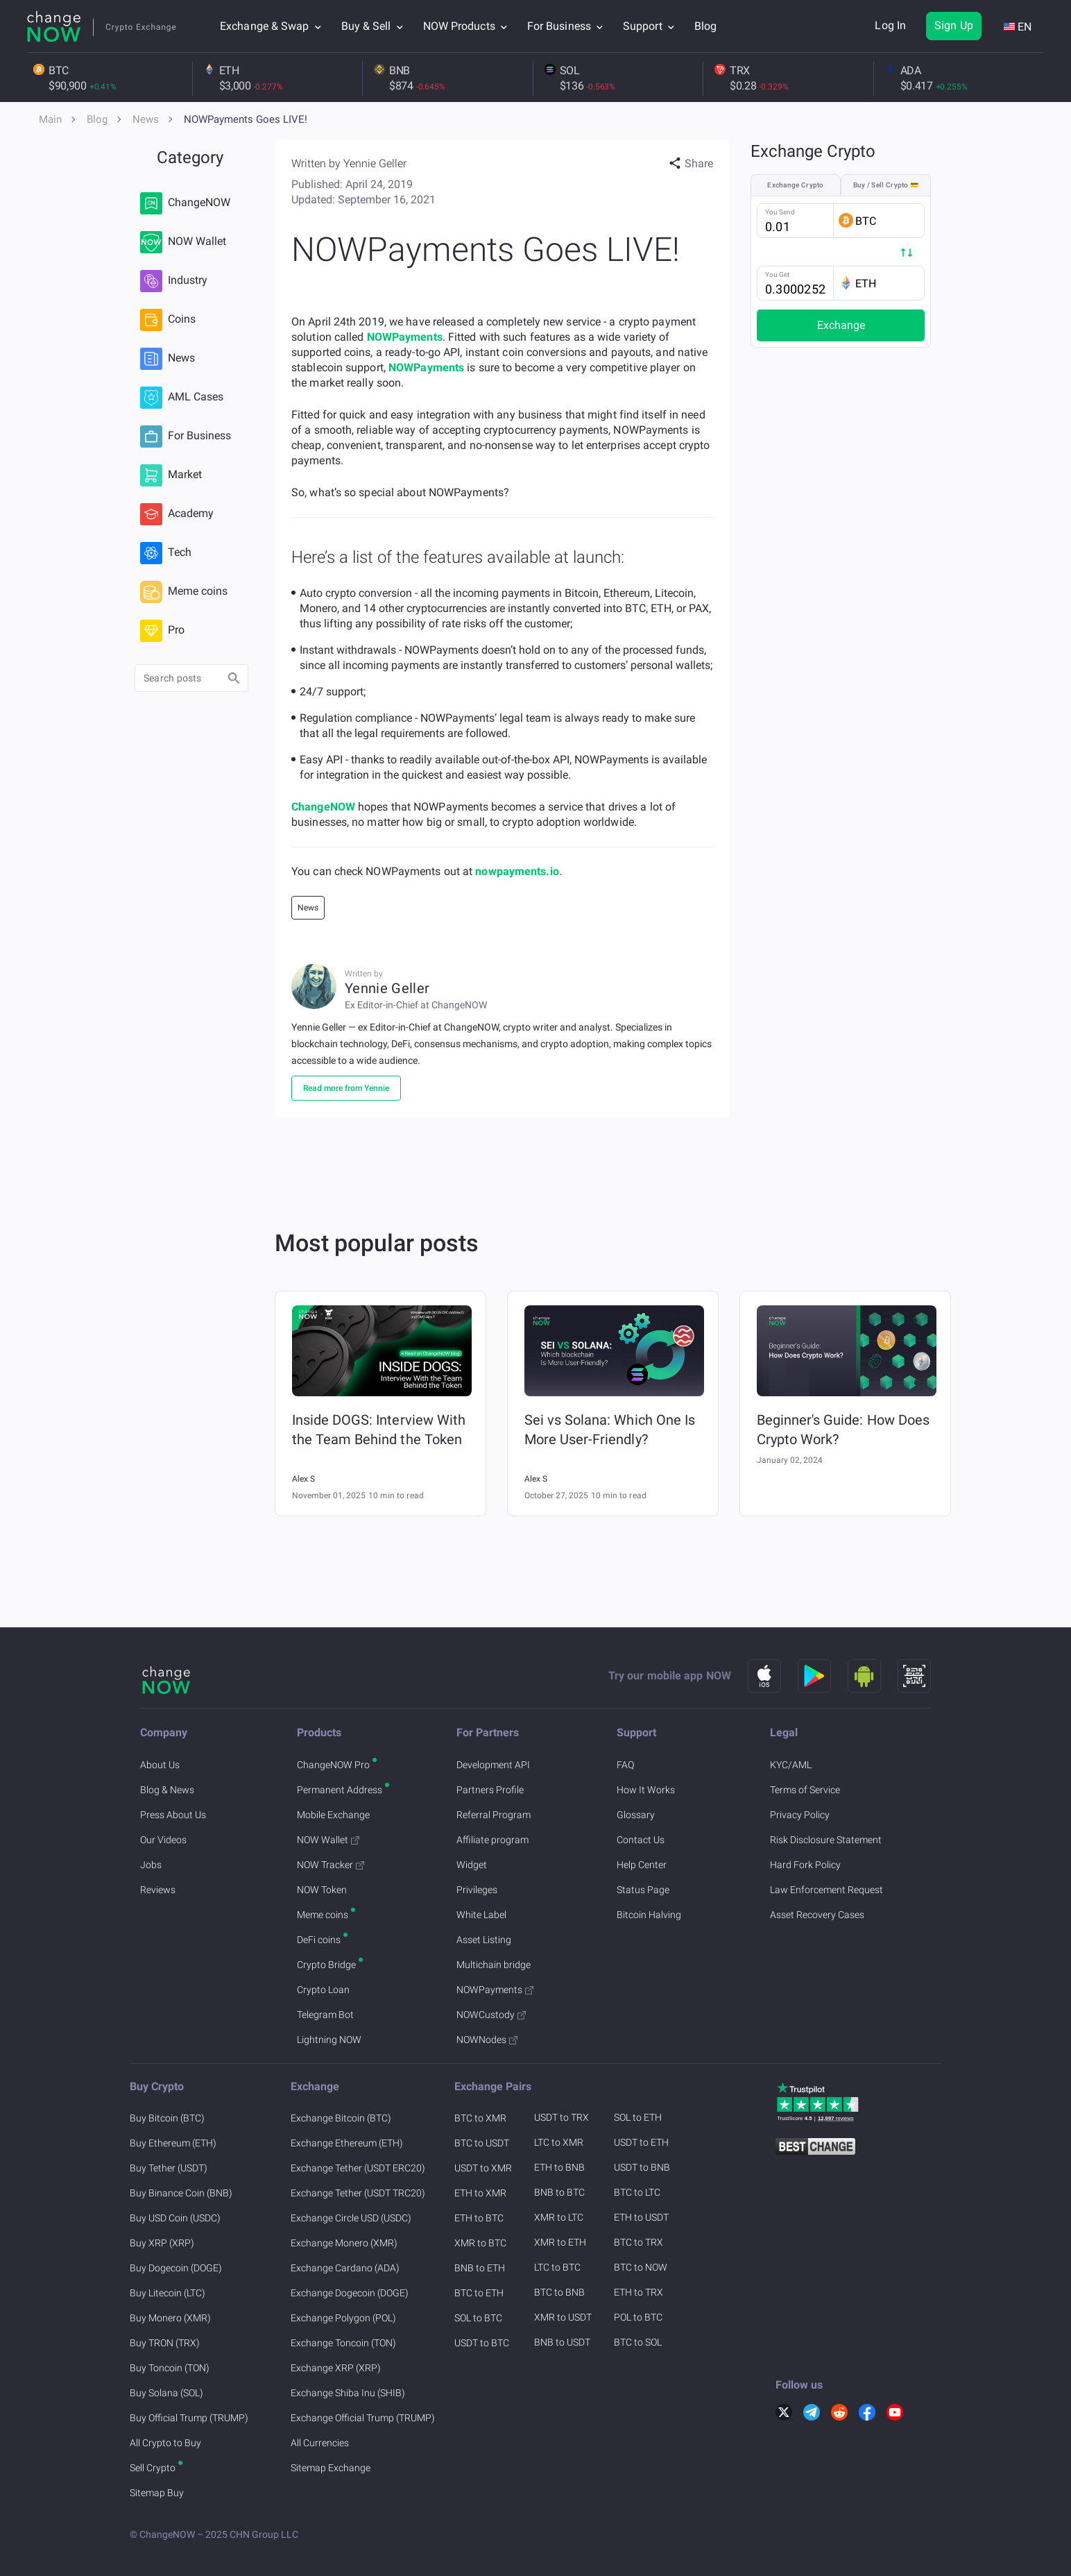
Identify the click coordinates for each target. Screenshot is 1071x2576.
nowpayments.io (516, 871)
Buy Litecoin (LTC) (167, 2292)
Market (171, 475)
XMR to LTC (558, 2217)
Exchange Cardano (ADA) (345, 2267)
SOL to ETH (638, 2117)
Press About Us (173, 1814)
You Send (780, 212)
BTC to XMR (480, 2118)
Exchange (841, 325)
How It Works (646, 1789)
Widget (471, 1864)
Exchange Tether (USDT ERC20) (358, 2168)
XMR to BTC (480, 2242)
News (145, 119)
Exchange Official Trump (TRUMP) (363, 2417)
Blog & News (167, 1789)
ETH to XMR (480, 2192)
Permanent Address (339, 1789)
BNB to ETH (479, 2267)
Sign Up (953, 25)
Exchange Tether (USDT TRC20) (358, 2192)
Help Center (642, 1864)
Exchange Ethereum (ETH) (347, 2143)
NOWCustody (491, 2014)
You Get (777, 274)
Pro (162, 631)
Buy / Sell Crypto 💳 (886, 185)
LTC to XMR (558, 2142)
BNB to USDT (562, 2342)
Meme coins (184, 592)
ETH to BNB (559, 2167)
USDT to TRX (561, 2117)
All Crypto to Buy (165, 2442)
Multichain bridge (493, 1964)
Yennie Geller (374, 163)
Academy (177, 514)
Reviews (157, 1889)
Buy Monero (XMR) (170, 2317)
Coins (168, 320)
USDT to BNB (642, 2167)
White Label (481, 1914)
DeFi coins (319, 1939)
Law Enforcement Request (826, 1889)
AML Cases (181, 398)
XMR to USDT (563, 2317)
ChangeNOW (185, 203)
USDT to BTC (481, 2342)
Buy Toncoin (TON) (169, 2367)
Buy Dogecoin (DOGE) (176, 2267)
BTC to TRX (638, 2242)
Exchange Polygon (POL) (343, 2317)
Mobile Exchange (333, 1814)
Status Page (643, 1889)
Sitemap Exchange (330, 2467)
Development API (493, 1764)
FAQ (625, 1764)
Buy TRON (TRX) (165, 2342)
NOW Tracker (330, 1864)
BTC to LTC (637, 2192)
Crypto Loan (323, 1989)
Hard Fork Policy (805, 1864)
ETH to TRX (638, 2292)
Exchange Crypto (795, 185)
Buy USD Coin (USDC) (175, 2217)
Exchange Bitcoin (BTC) (341, 2118)
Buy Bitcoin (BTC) (167, 2118)
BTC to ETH (479, 2292)
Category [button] (190, 157)
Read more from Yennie (346, 1088)
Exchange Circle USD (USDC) (351, 2217)
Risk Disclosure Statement (826, 1839)
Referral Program (493, 1814)
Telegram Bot (325, 2014)
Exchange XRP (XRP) (336, 2367)
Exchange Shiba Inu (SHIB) (348, 2392)
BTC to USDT (481, 2143)
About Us (160, 1764)
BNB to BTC (559, 2192)
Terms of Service (805, 1789)
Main (50, 119)
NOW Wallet (183, 242)
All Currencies (320, 2442)
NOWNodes (486, 2039)
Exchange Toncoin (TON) (343, 2342)
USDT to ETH (641, 2142)
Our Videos (163, 1839)
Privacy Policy (800, 1814)
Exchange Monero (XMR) (344, 2242)
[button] (690, 163)
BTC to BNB (559, 2292)
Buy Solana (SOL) (166, 2392)
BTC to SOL (638, 2342)
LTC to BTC (557, 2267)
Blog (705, 26)
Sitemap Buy (157, 2492)
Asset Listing (483, 1939)
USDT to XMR (483, 2168)
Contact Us (641, 1839)
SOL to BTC (478, 2317)
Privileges (476, 1889)
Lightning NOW (329, 2039)
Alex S (303, 1479)
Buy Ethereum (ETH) (173, 2143)
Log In (890, 25)
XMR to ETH (560, 2242)
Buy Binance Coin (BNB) (181, 2192)
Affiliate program (492, 1839)
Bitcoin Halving (649, 1914)
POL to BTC (638, 2317)
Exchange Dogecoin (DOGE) (350, 2292)
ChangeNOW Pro (333, 1764)
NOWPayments (405, 337)
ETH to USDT (641, 2217)
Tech (165, 553)
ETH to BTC (479, 2217)
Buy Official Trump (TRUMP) (189, 2417)
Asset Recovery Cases (817, 1914)
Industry (173, 281)
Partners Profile (490, 1789)
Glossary (636, 1814)
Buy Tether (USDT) (168, 2168)
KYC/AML (791, 1764)
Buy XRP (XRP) (162, 2242)
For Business (185, 436)
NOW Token (322, 1889)
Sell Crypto (152, 2467)
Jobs (151, 1864)
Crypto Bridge (326, 1964)
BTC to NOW (640, 2267)
